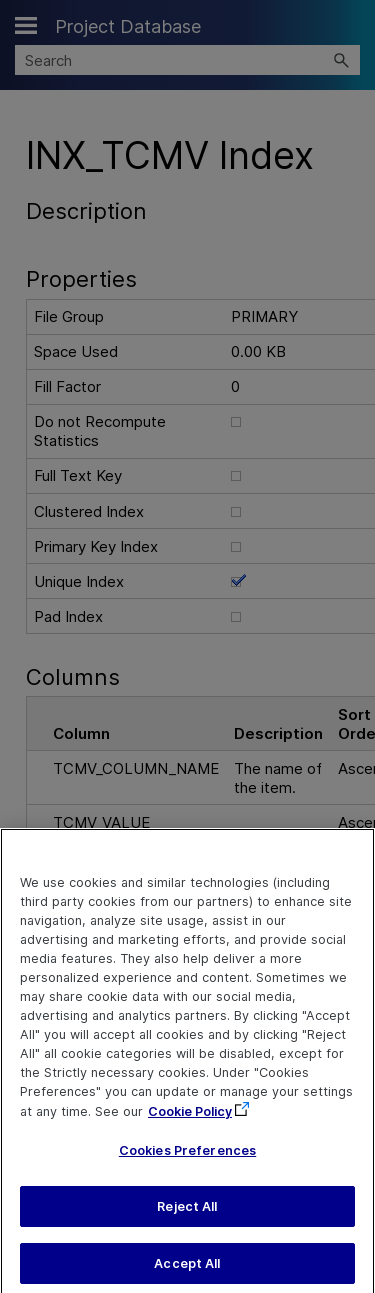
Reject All (187, 1214)
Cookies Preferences (187, 1158)
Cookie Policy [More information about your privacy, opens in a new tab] (190, 1119)
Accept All (187, 1270)
